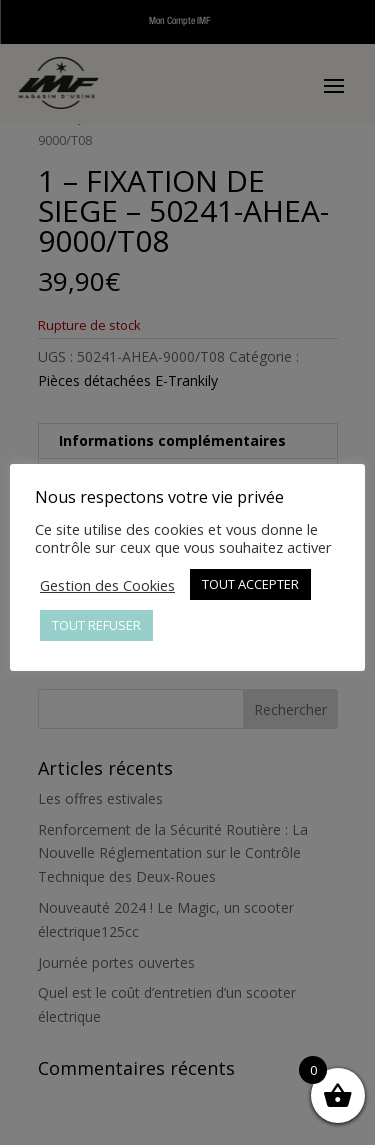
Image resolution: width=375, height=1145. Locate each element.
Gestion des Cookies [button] (107, 585)
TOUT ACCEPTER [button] (250, 584)
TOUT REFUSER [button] (96, 625)
